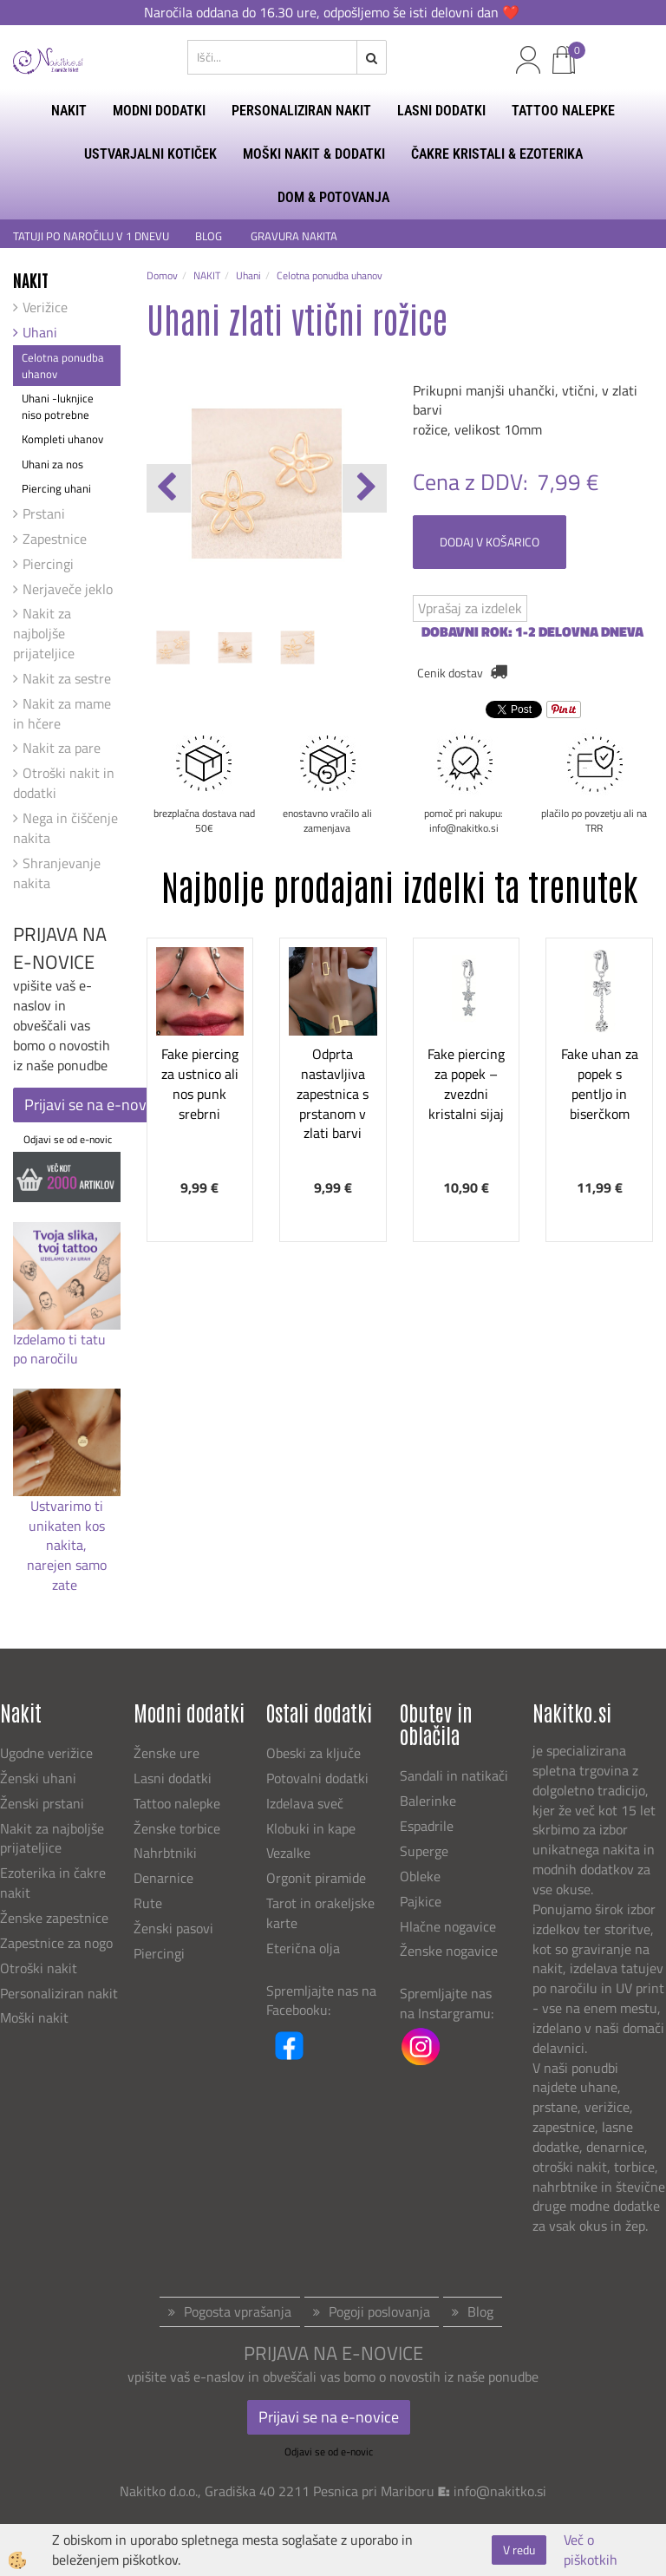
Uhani (40, 332)
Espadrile (427, 1825)
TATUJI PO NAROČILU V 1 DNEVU (91, 236)
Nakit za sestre (67, 678)
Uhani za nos (52, 464)
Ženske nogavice (449, 1950)
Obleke (420, 1876)
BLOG (210, 236)
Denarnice (163, 1877)
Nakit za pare (62, 747)
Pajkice (420, 1901)
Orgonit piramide (316, 1877)
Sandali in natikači (456, 1775)
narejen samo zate (67, 1574)
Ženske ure (168, 1752)
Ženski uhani (40, 1778)
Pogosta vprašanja (237, 2311)
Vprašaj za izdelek (470, 608)
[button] (365, 488)
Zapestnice (55, 538)
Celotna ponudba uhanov (63, 365)
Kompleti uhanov (62, 439)
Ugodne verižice (46, 1752)
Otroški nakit (38, 1968)
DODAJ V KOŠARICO (489, 542)
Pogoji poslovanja (379, 2311)
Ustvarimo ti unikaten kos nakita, (67, 1525)
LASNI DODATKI (441, 110)
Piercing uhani (56, 488)
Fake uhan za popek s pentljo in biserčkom (599, 1083)
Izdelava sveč (304, 1803)
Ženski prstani (44, 1803)
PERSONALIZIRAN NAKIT (301, 110)
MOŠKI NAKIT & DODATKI (314, 154)
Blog (480, 2311)
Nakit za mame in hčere (62, 713)
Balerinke (428, 1800)
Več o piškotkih (590, 2550)
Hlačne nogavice (448, 1926)
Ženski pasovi (175, 1928)
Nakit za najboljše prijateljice (44, 633)
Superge (424, 1850)
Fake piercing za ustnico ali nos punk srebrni (199, 1083)
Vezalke (288, 1852)
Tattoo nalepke (177, 1803)
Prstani (44, 513)
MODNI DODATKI (159, 110)
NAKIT (69, 110)
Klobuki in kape (311, 1828)
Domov (162, 275)
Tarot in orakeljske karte (320, 1913)
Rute (148, 1903)
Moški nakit (36, 2017)
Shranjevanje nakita (57, 873)
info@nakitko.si (500, 2491)
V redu (519, 2549)
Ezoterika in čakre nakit (53, 1882)
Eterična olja (303, 1948)
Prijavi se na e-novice (94, 1104)
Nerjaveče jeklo (68, 589)
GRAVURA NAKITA (294, 236)
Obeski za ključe (313, 1752)
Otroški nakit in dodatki (63, 782)
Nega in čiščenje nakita (65, 827)
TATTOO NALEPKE (563, 110)
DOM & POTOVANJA (333, 197)
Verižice (45, 307)
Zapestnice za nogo (58, 1942)
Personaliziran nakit (59, 1993)
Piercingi (48, 563)
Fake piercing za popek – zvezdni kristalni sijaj (466, 1083)
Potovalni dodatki (317, 1778)
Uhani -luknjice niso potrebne (58, 406)
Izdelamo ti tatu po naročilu (59, 1349)
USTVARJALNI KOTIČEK (150, 154)
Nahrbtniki (165, 1852)
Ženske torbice (177, 1828)
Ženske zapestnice (56, 1917)
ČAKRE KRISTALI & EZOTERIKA (497, 154)
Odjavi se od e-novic (67, 1139)
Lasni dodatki (173, 1778)
